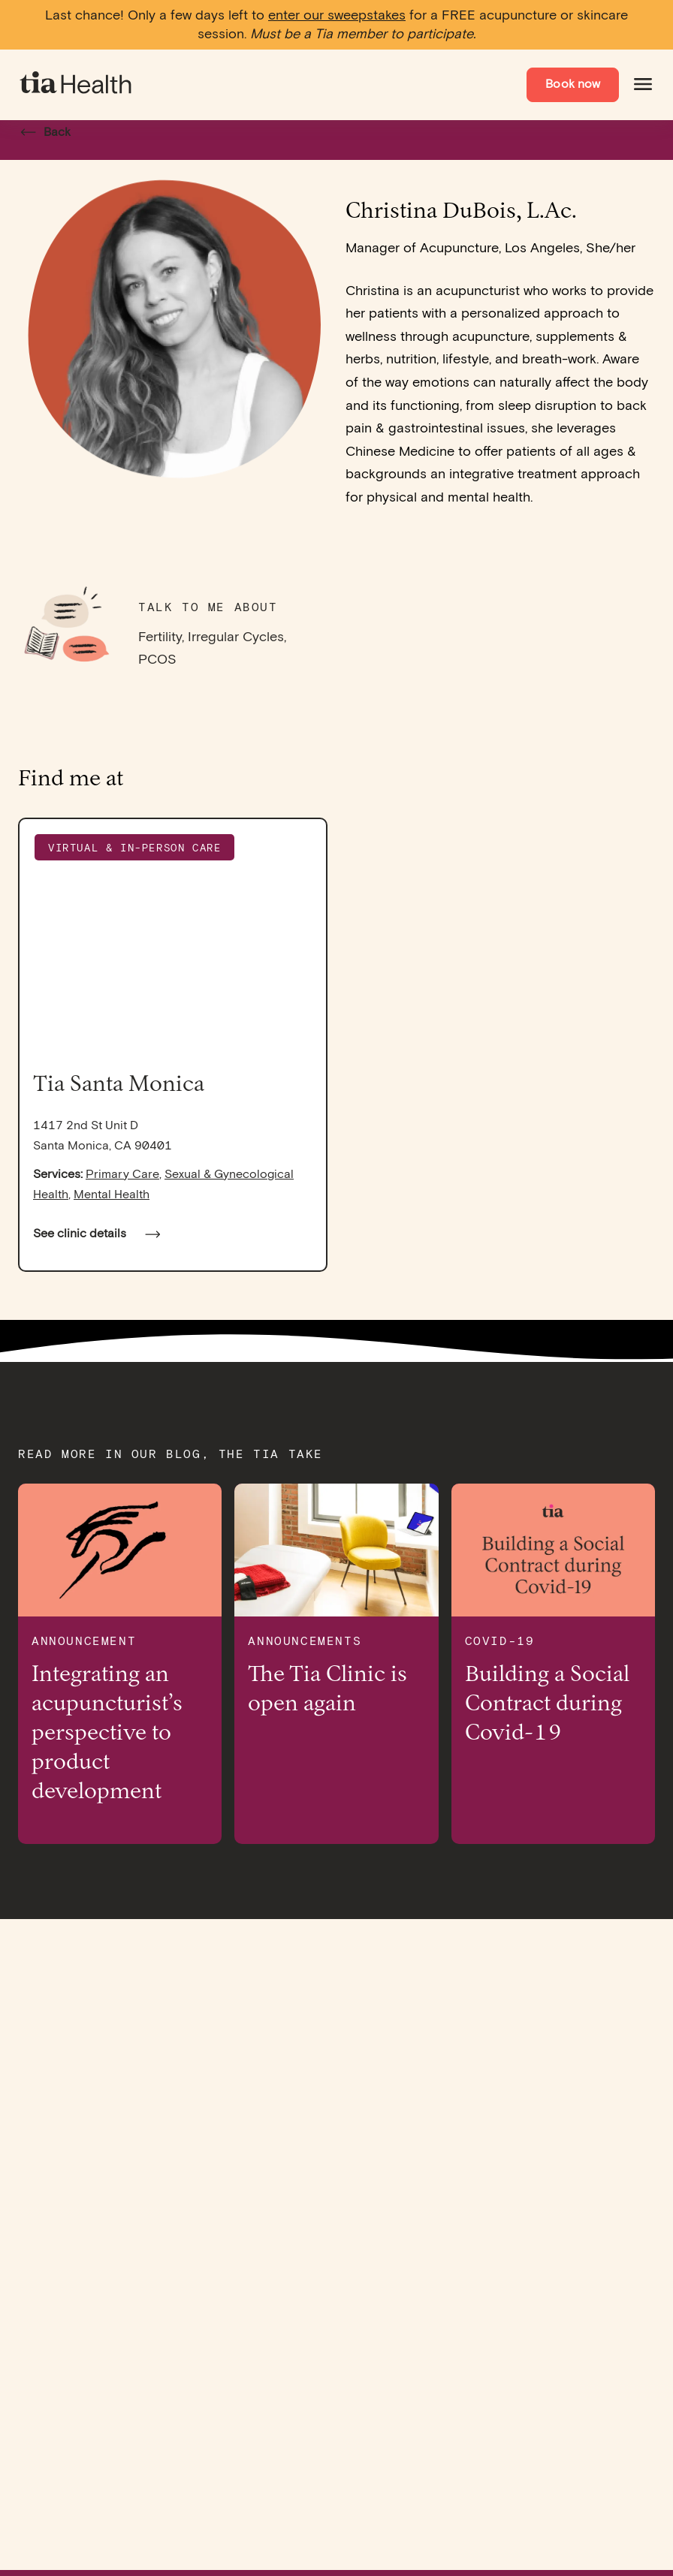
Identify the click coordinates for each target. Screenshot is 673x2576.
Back (41, 132)
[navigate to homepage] (76, 84)
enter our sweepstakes (337, 15)
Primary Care (122, 1175)
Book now (572, 84)
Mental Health (111, 1195)
